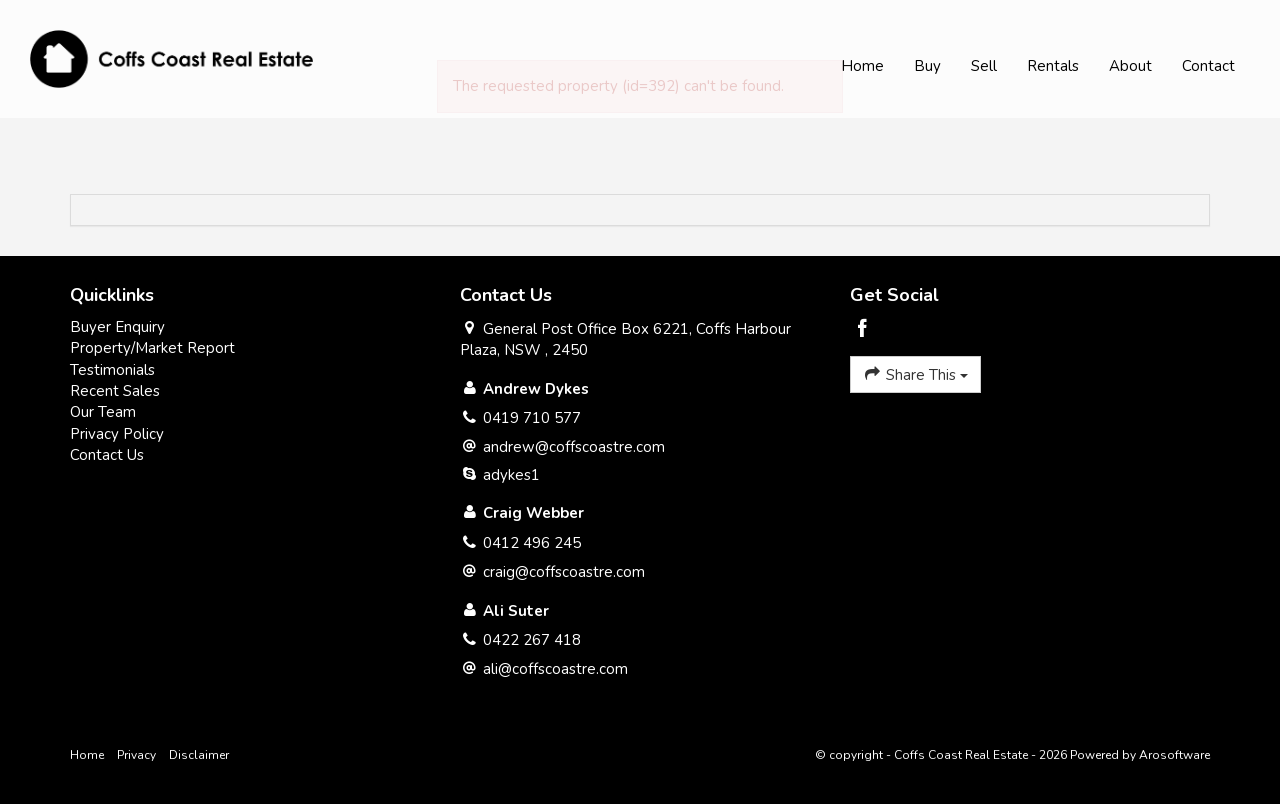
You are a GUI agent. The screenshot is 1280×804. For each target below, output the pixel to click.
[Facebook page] (863, 330)
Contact (1208, 66)
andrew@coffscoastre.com (574, 447)
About (1130, 66)
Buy (927, 66)
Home (862, 66)
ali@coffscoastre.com (555, 669)
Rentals (1053, 66)
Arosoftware (1174, 755)
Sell (984, 66)
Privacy (136, 755)
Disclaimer (199, 755)
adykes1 (511, 475)
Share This (915, 374)
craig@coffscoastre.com (564, 572)
